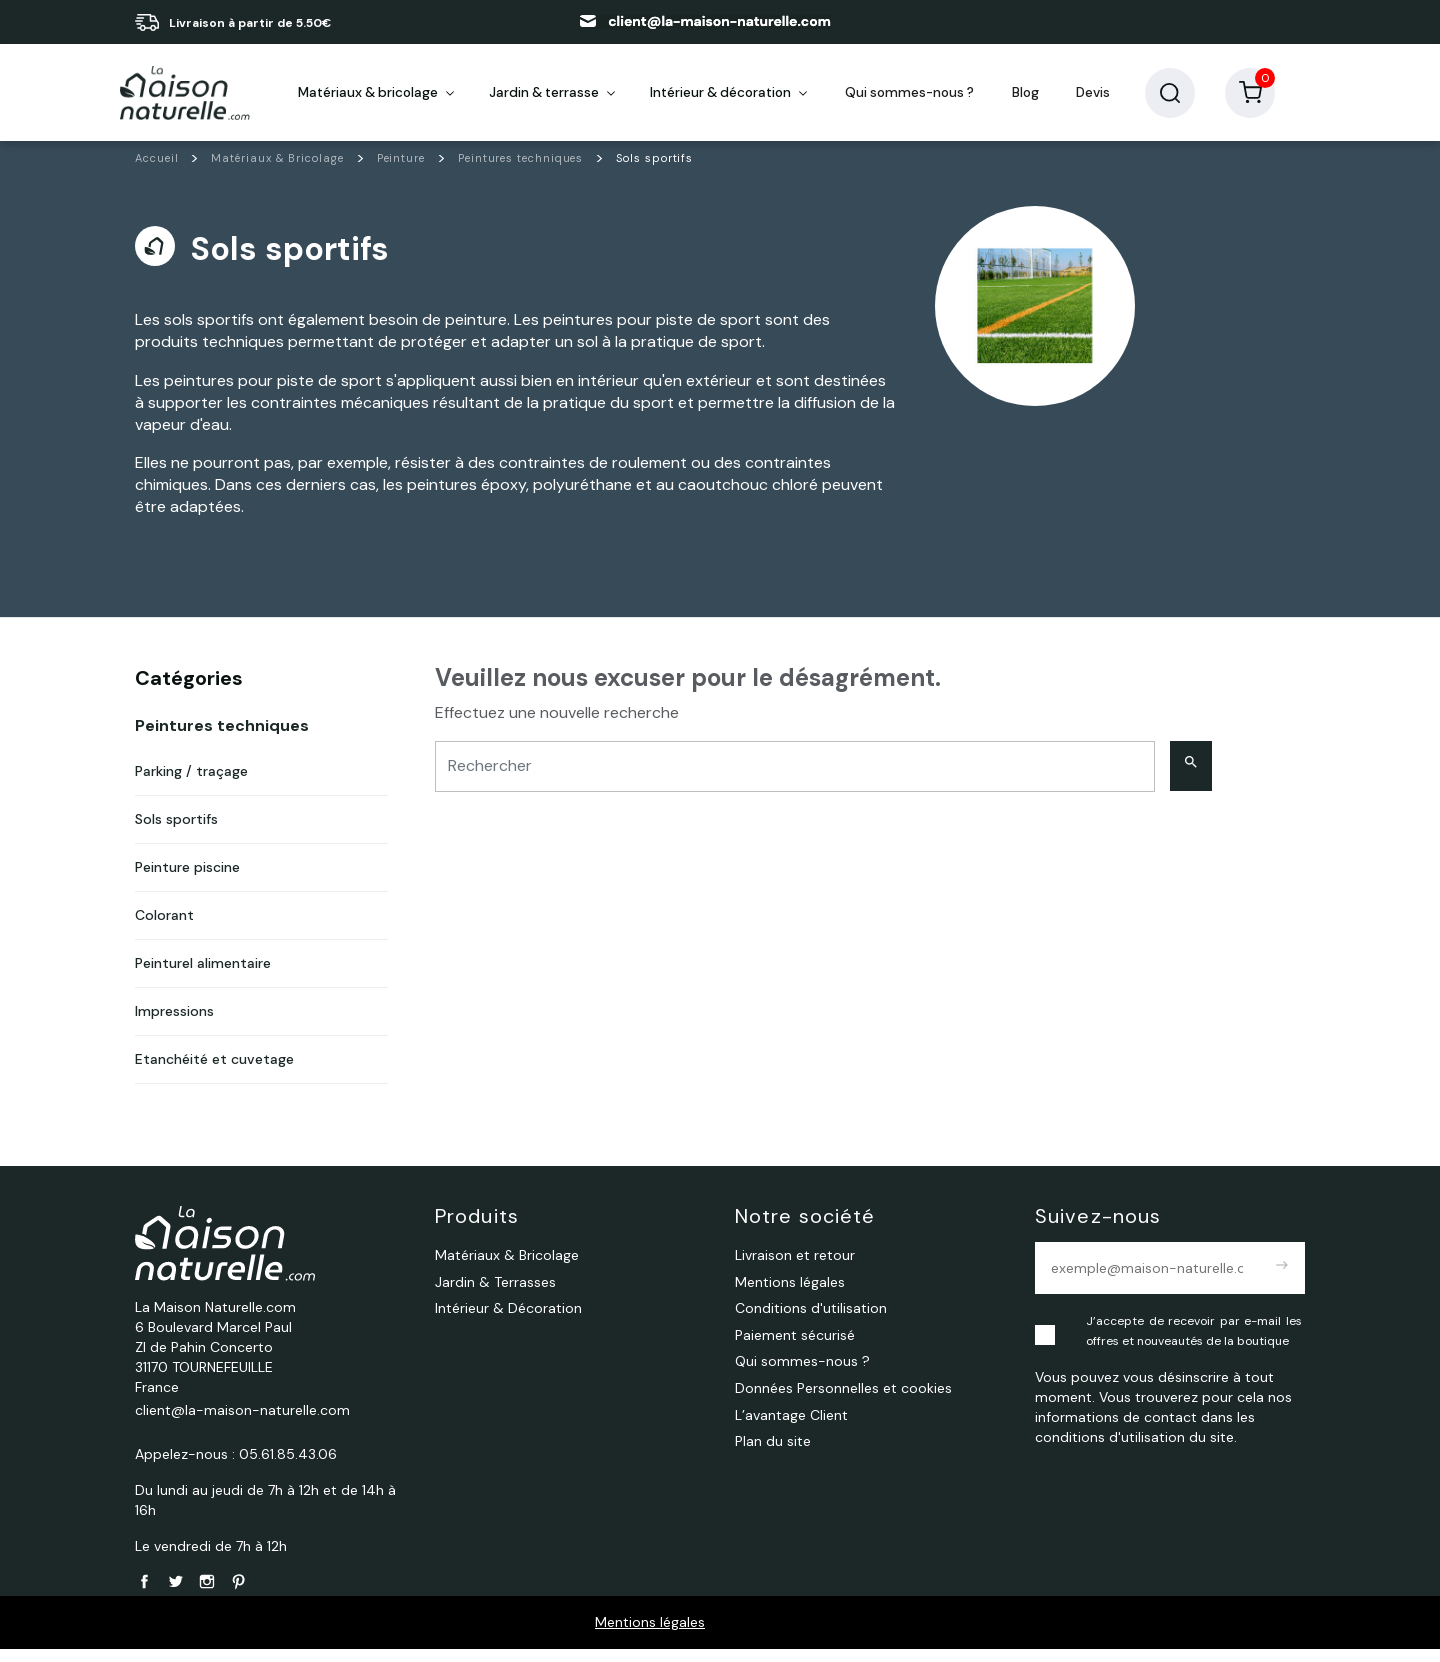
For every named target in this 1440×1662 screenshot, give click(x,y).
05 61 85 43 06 (512, 22)
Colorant (164, 929)
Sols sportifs (176, 833)
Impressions (174, 1025)
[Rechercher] (795, 779)
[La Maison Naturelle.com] (185, 100)
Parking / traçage (191, 785)
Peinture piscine (187, 881)
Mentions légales (650, 1635)
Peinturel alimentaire (203, 977)
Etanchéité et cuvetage (214, 1073)
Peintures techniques (222, 739)
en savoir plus (373, 23)
